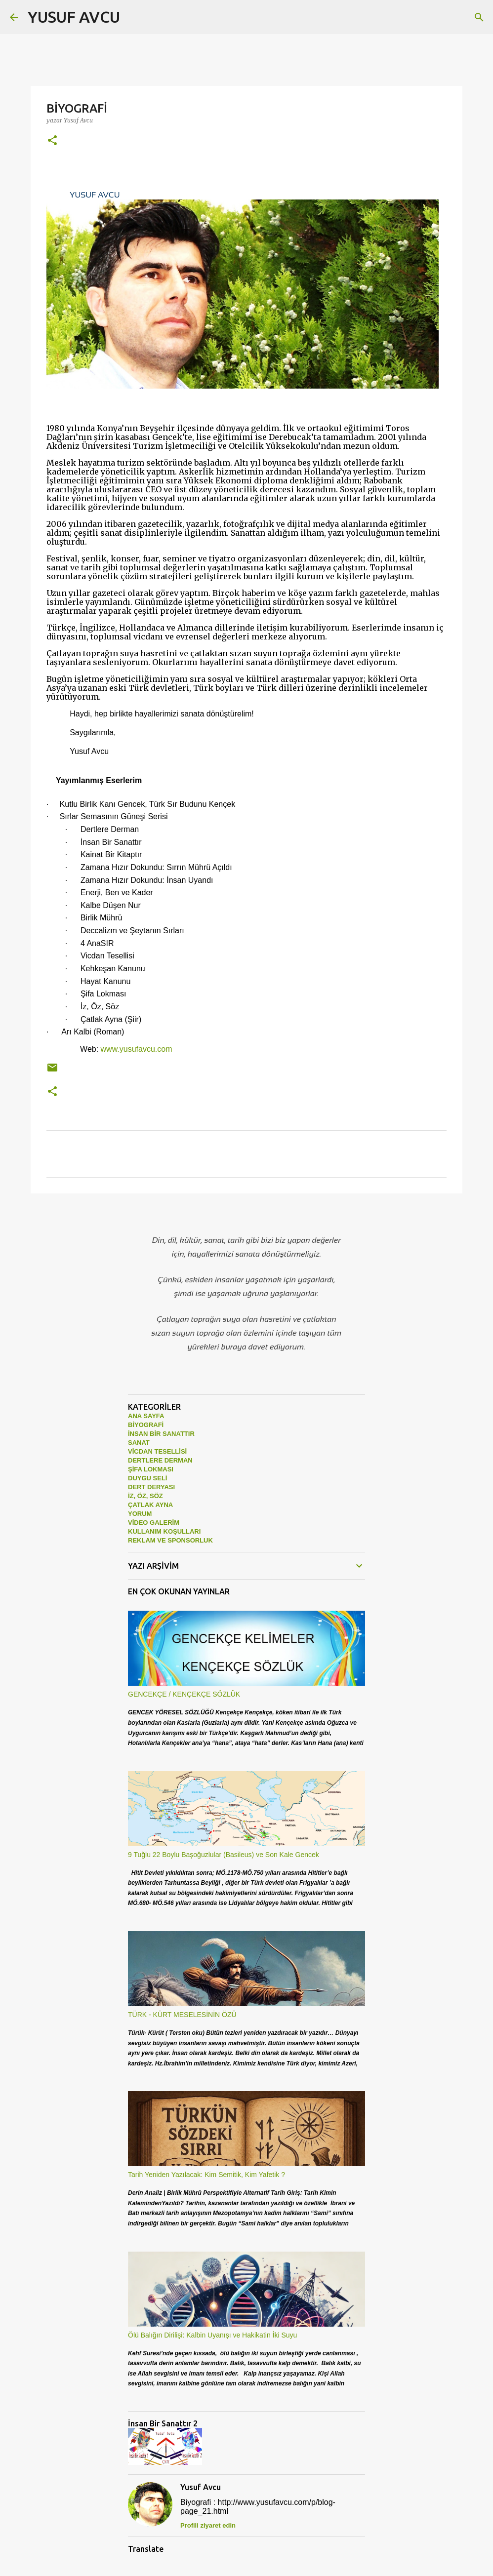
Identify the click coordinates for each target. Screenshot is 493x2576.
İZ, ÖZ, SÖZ (145, 1496)
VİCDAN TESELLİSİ (157, 1451)
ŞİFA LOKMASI (150, 1469)
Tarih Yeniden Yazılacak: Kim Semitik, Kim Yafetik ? (206, 2175)
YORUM (140, 1513)
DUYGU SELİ (147, 1478)
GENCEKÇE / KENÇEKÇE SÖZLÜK (184, 1694)
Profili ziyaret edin (208, 2525)
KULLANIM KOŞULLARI (164, 1531)
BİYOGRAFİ (146, 1424)
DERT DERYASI (151, 1487)
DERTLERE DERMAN (160, 1460)
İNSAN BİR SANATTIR (161, 1433)
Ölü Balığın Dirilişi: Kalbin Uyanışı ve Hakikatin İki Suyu (212, 2335)
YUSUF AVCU (74, 17)
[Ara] (134, 17)
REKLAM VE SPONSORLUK (170, 1540)
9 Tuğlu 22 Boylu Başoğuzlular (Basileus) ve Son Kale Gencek (223, 1855)
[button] (52, 141)
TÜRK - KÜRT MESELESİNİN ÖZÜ (182, 2015)
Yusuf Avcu (200, 2487)
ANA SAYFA (146, 1416)
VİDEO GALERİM (153, 1522)
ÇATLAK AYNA (150, 1504)
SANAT (139, 1442)
